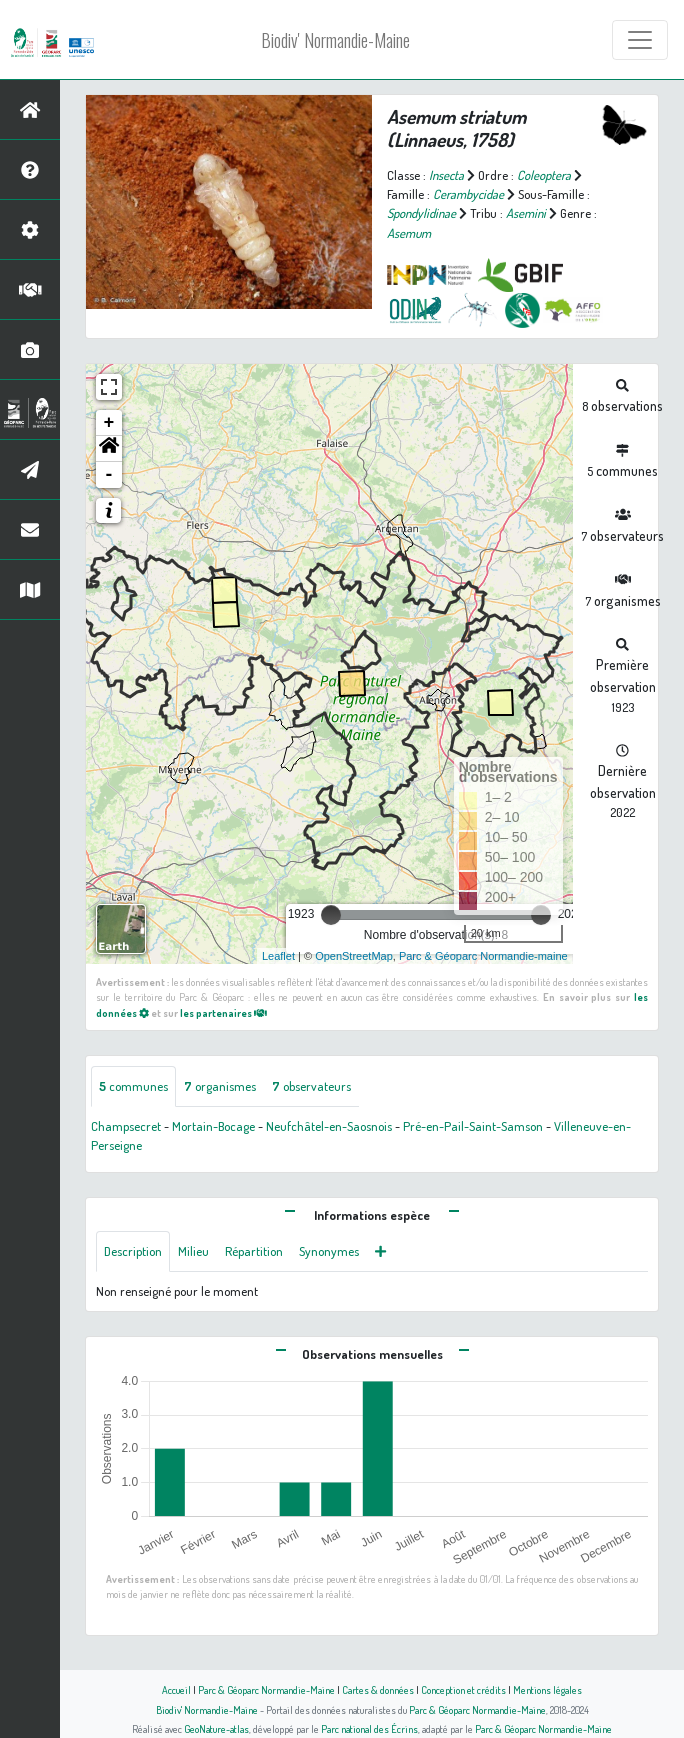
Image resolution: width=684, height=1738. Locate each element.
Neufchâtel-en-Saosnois (329, 1126)
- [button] (109, 475)
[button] (109, 449)
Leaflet (278, 956)
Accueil (176, 1689)
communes (133, 1086)
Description (133, 1251)
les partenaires (223, 1012)
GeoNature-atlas (216, 1728)
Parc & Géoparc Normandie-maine (483, 956)
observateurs (311, 1086)
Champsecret (126, 1126)
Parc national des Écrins (369, 1728)
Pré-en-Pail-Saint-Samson (473, 1126)
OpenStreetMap (354, 956)
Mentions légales (547, 1689)
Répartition (254, 1251)
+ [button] (109, 423)
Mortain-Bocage (213, 1126)
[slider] (331, 915)
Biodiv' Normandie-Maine (335, 40)
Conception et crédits (463, 1689)
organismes (220, 1086)
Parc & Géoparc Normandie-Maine (266, 1689)
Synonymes (329, 1251)
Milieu (193, 1251)
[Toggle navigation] (640, 40)
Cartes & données (378, 1689)
